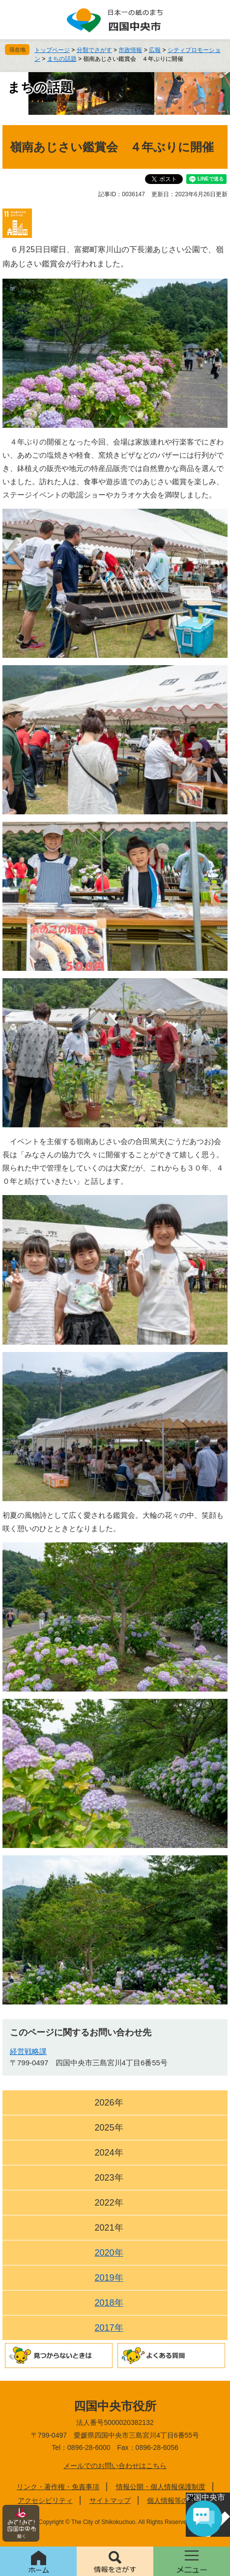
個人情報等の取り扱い (181, 2500)
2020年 (108, 2253)
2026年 (108, 2103)
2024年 (108, 2153)
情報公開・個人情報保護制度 (160, 2487)
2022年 (108, 2203)
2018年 (108, 2303)
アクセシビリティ (45, 2500)
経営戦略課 (28, 2051)
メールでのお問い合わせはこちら (115, 2466)
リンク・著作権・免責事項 (58, 2487)
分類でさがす (94, 50)
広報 (155, 50)
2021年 (108, 2228)
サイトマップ (110, 2500)
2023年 (108, 2178)
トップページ (52, 50)
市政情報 (130, 50)
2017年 (108, 2328)
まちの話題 (62, 58)
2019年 (108, 2278)
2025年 (108, 2128)
